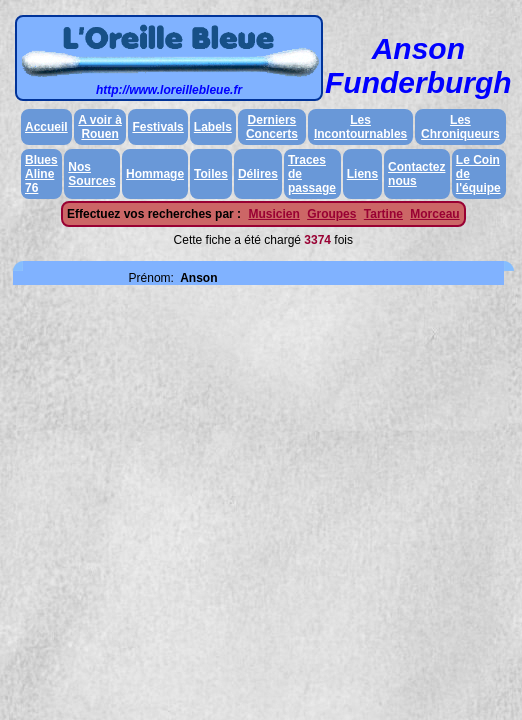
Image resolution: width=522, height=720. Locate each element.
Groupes (331, 214)
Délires (258, 174)
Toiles (211, 174)
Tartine (383, 214)
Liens (362, 174)
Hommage (155, 174)
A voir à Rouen (100, 127)
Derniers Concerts (272, 127)
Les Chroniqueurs (460, 127)
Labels (213, 127)
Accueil (46, 127)
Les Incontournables (360, 127)
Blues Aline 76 (41, 174)
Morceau (434, 214)
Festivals (157, 127)
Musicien (273, 214)
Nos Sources (91, 174)
